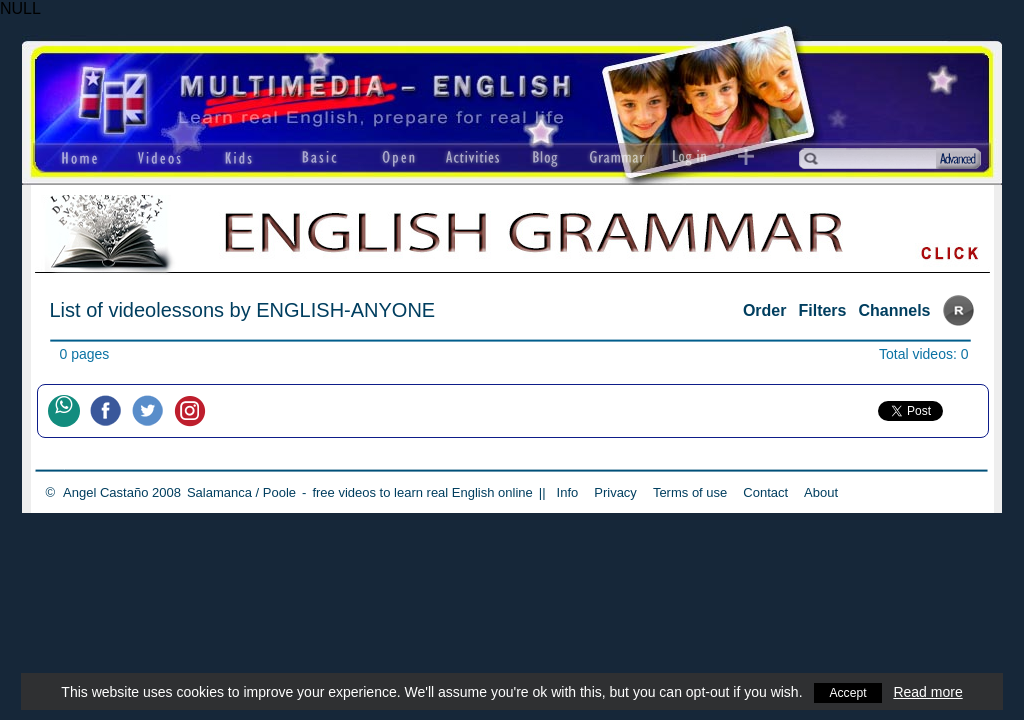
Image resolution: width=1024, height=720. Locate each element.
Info (568, 492)
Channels (894, 310)
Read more (930, 692)
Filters (822, 310)
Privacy (615, 492)
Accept (848, 692)
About (821, 492)
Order (765, 310)
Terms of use (690, 492)
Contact (765, 492)
